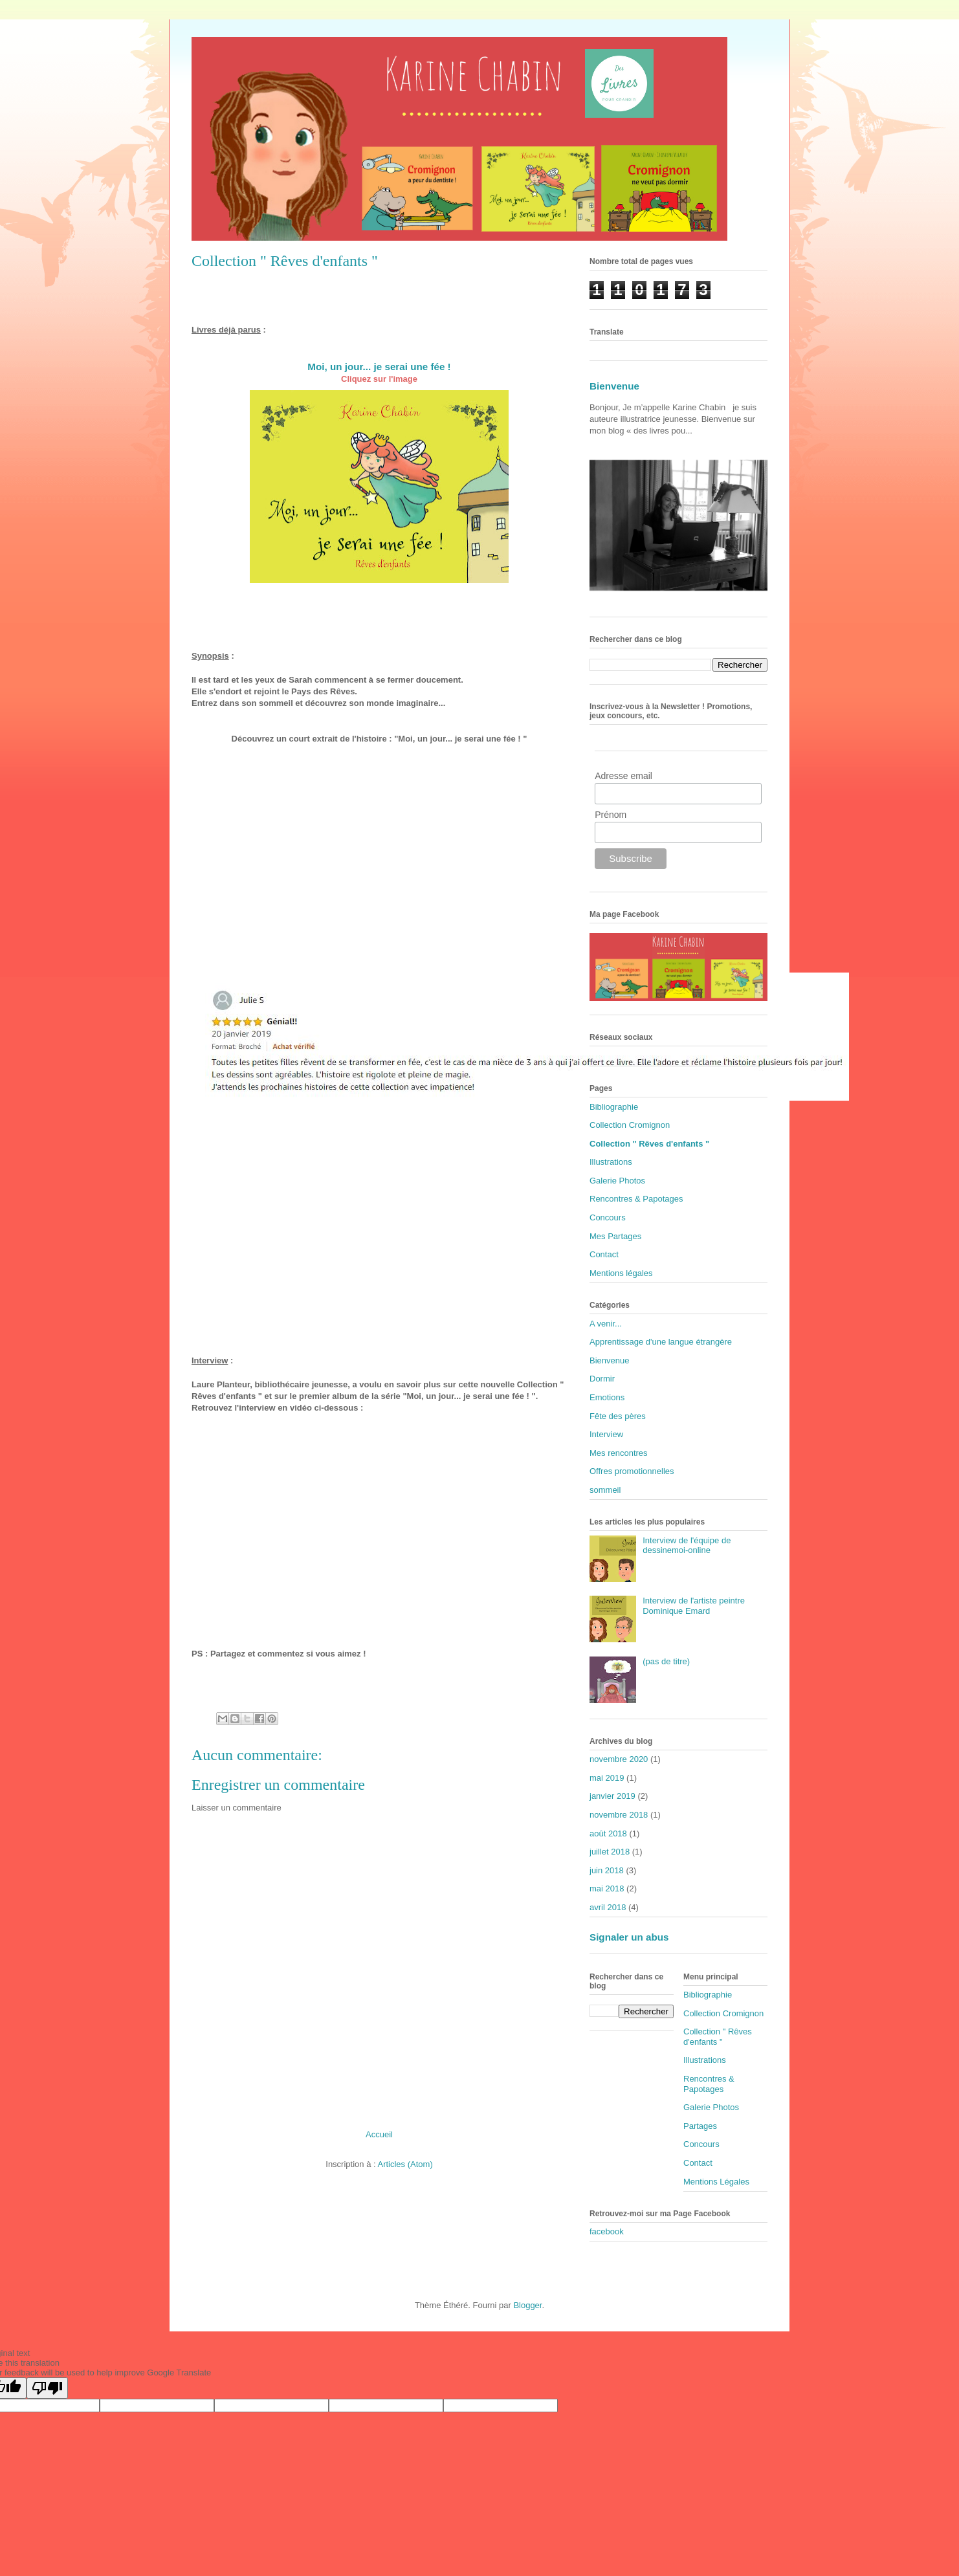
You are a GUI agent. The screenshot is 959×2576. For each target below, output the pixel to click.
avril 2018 (608, 1907)
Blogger (527, 2305)
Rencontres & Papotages (636, 1199)
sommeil (605, 1490)
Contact (604, 1254)
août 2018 (608, 1833)
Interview (606, 1434)
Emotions (607, 1397)
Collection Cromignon (630, 1125)
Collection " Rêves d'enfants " (649, 1144)
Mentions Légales (716, 2181)
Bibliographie (614, 1107)
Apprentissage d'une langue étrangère (661, 1342)
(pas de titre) (666, 1661)
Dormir (602, 1378)
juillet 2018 (610, 1851)
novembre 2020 (619, 1759)
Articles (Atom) (404, 2164)
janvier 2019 (612, 1796)
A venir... (606, 1323)
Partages (700, 2126)
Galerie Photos (617, 1180)
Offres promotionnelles (632, 1471)
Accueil (379, 2134)
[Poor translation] (47, 2388)
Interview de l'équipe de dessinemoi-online (687, 1546)
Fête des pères (618, 1416)
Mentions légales (621, 1273)
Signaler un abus (629, 1937)
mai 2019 (607, 1778)
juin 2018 (607, 1870)
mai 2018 (607, 1888)
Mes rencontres (619, 1453)
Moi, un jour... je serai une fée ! (378, 366)
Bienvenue (614, 385)
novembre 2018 (619, 1815)
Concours (608, 1217)
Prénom (610, 814)
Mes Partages (615, 1236)
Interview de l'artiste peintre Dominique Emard (694, 1606)
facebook (607, 2231)
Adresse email (623, 776)
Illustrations (611, 1162)
